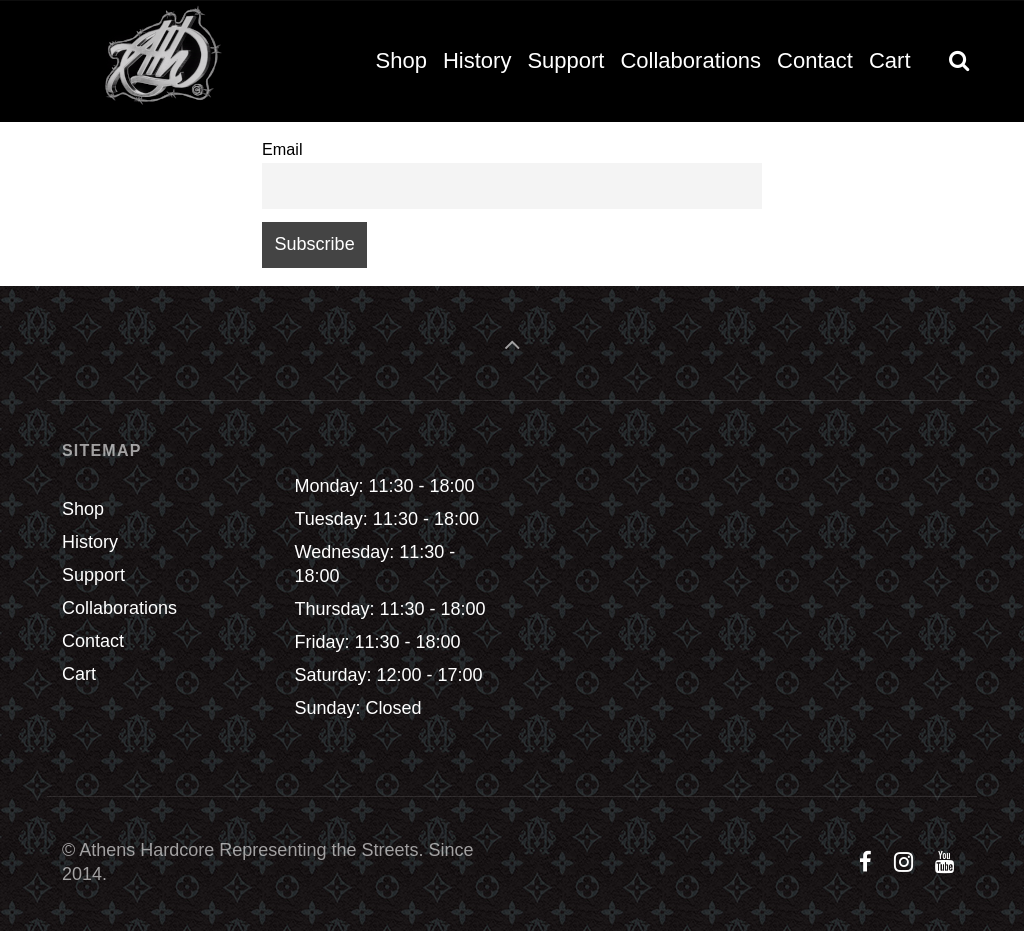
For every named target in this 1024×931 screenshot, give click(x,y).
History (90, 542)
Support (93, 575)
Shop (83, 509)
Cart (79, 674)
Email (282, 149)
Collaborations (119, 608)
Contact (93, 641)
